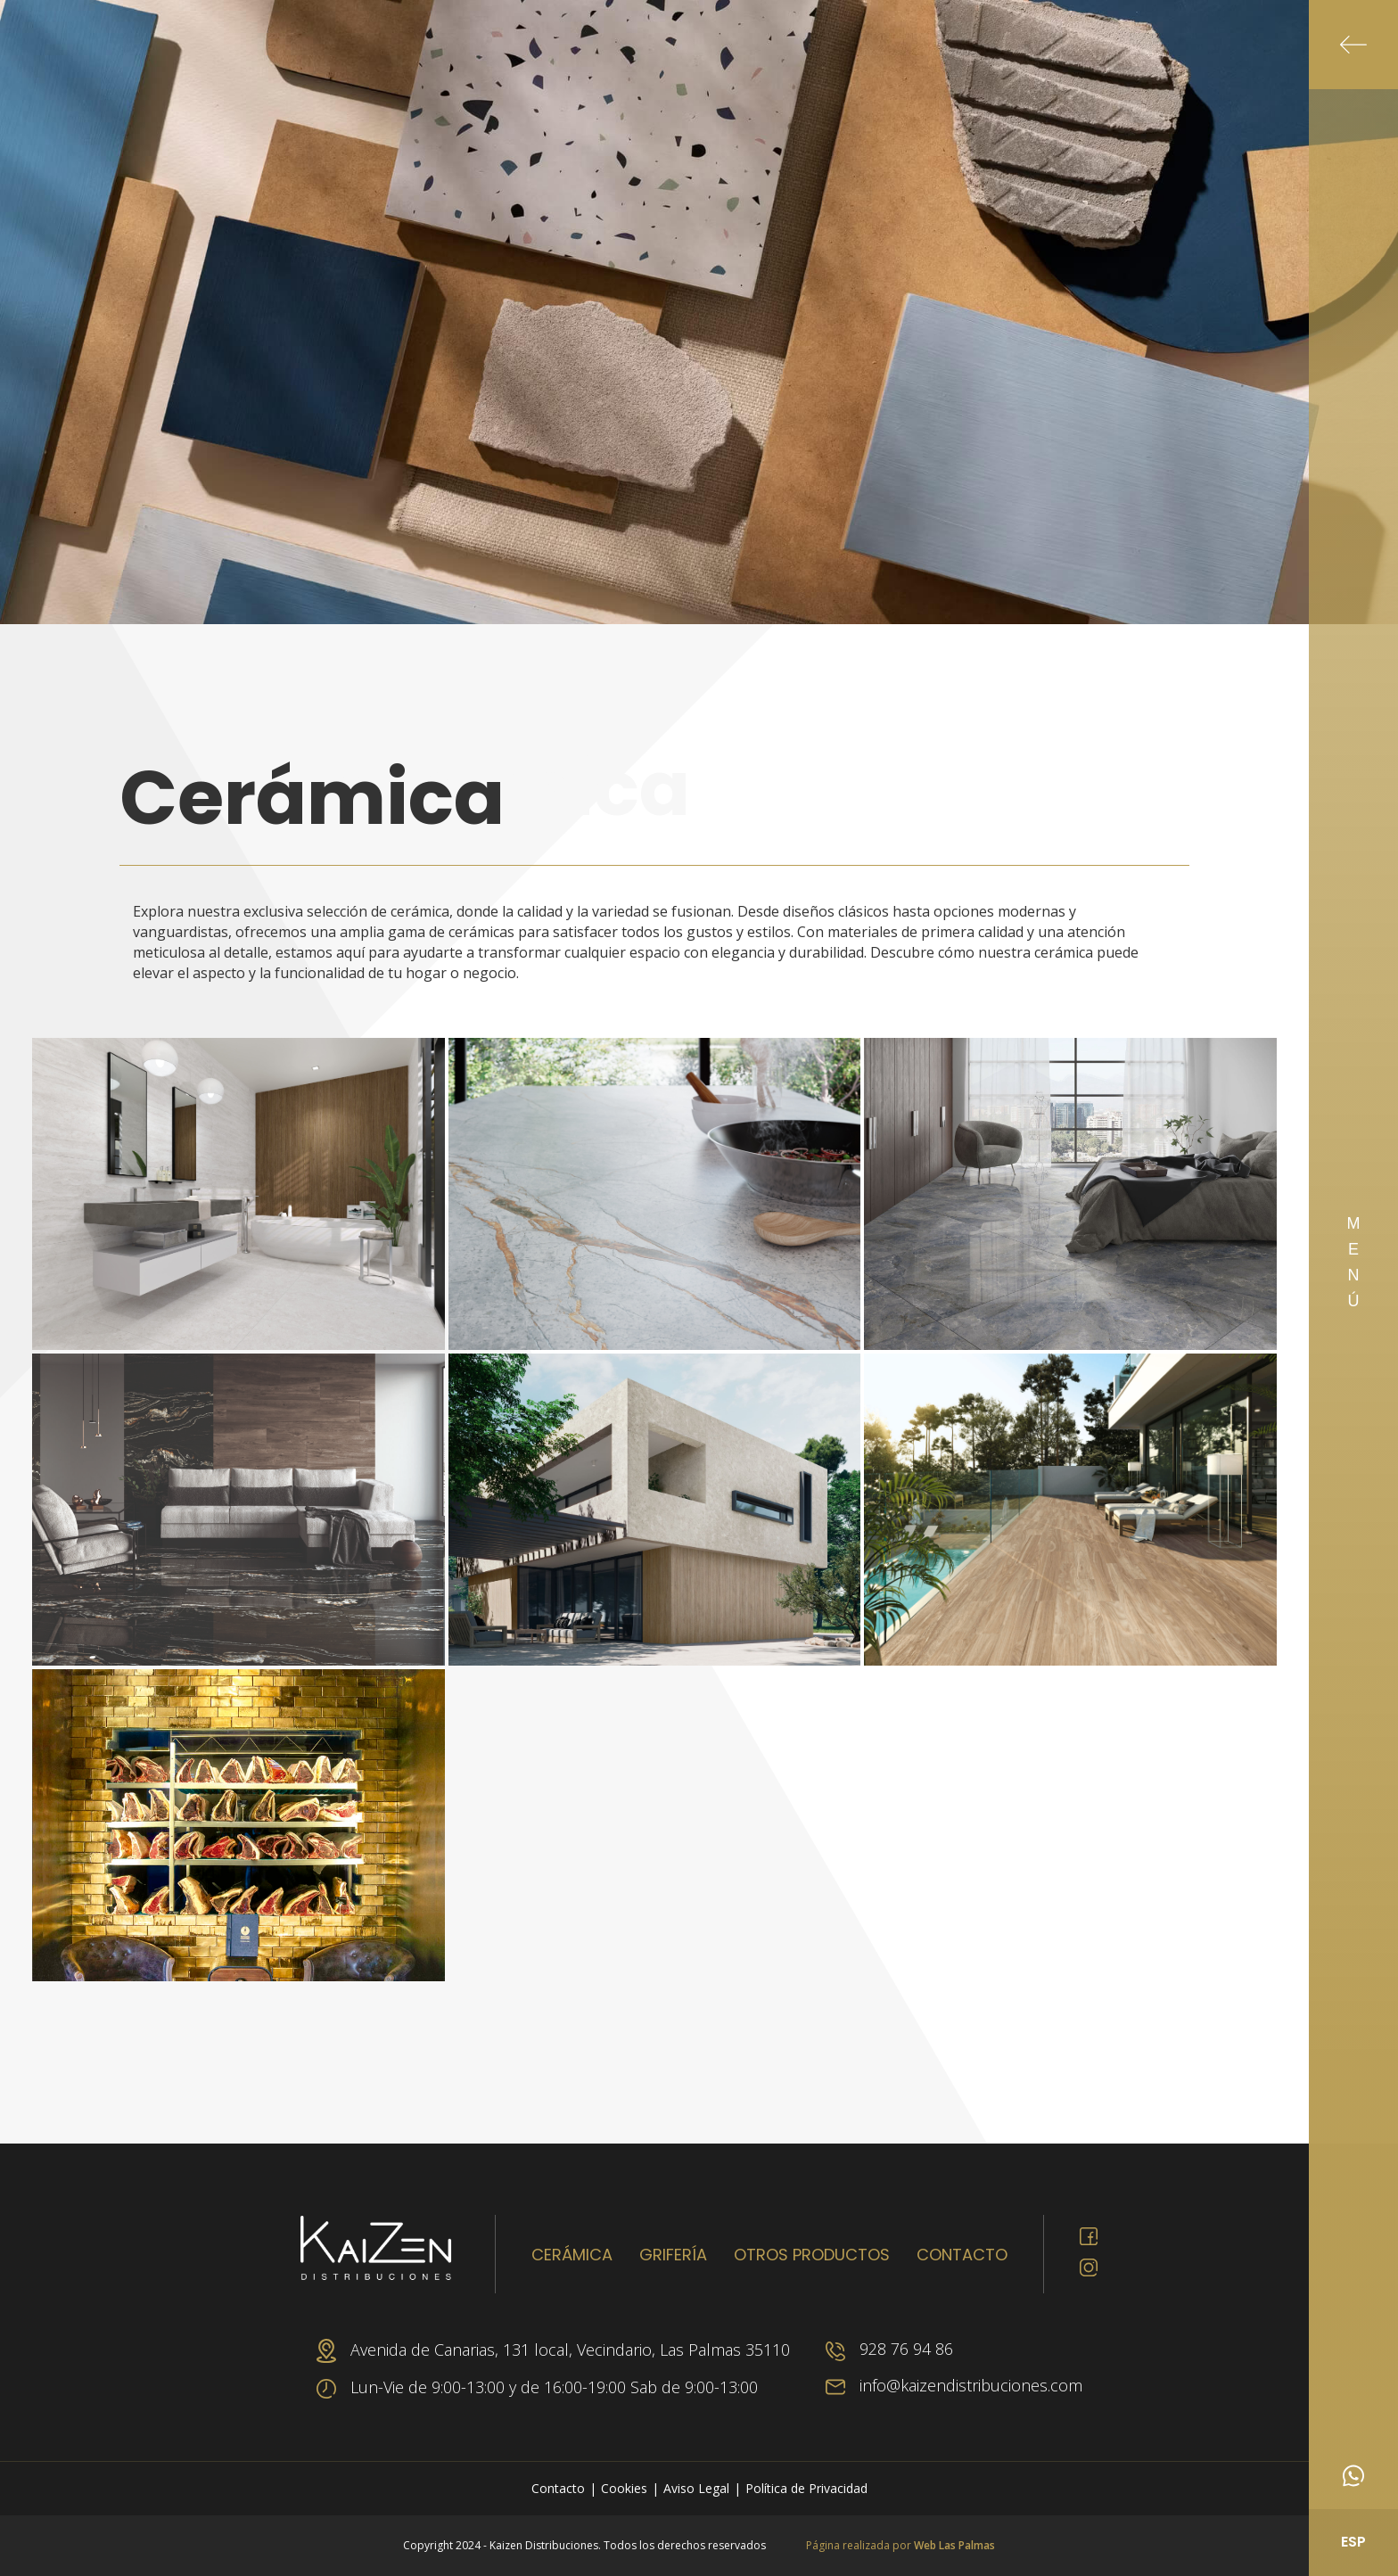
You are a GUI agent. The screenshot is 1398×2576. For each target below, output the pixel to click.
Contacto (962, 2254)
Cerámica (572, 2254)
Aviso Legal (696, 2488)
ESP (1353, 2541)
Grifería (673, 2254)
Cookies (624, 2488)
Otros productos (812, 2254)
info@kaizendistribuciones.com (954, 2385)
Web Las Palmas (954, 2545)
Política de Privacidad (806, 2488)
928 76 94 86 (889, 2348)
